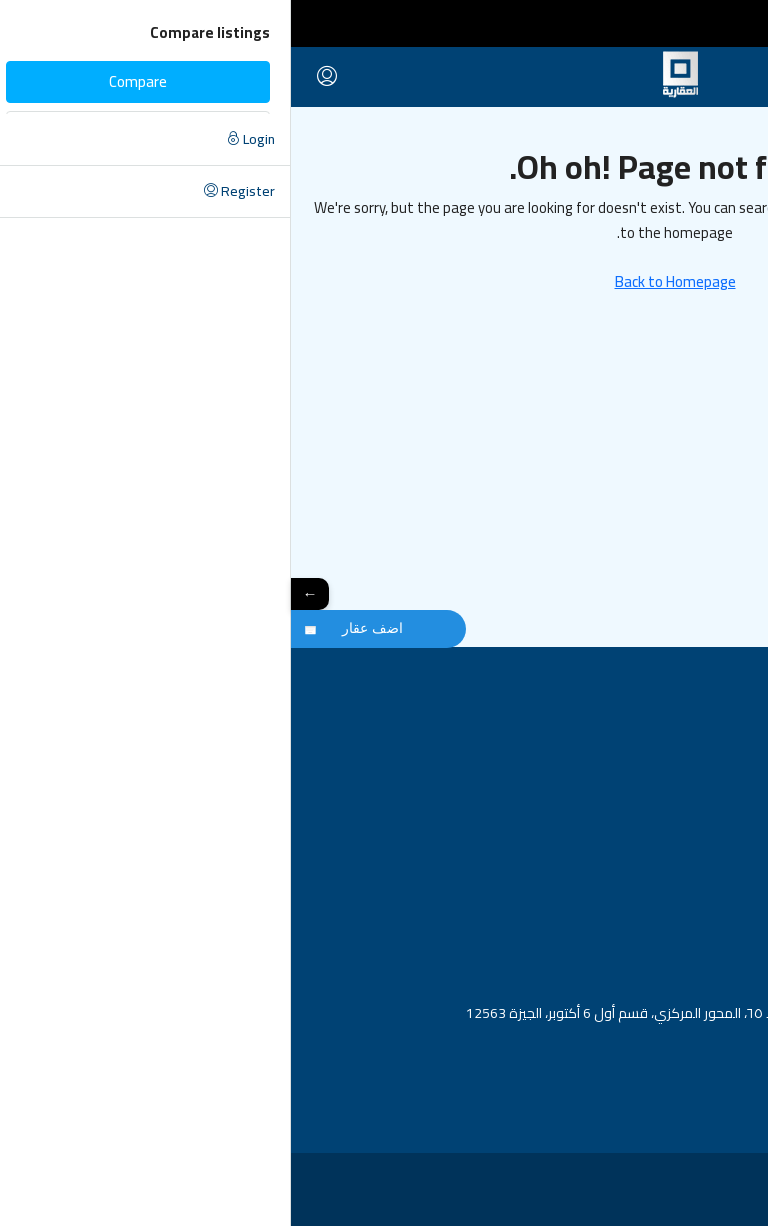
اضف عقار (81, 627)
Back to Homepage (384, 281)
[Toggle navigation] (739, 23)
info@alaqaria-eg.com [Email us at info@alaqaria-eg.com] (680, 1046)
